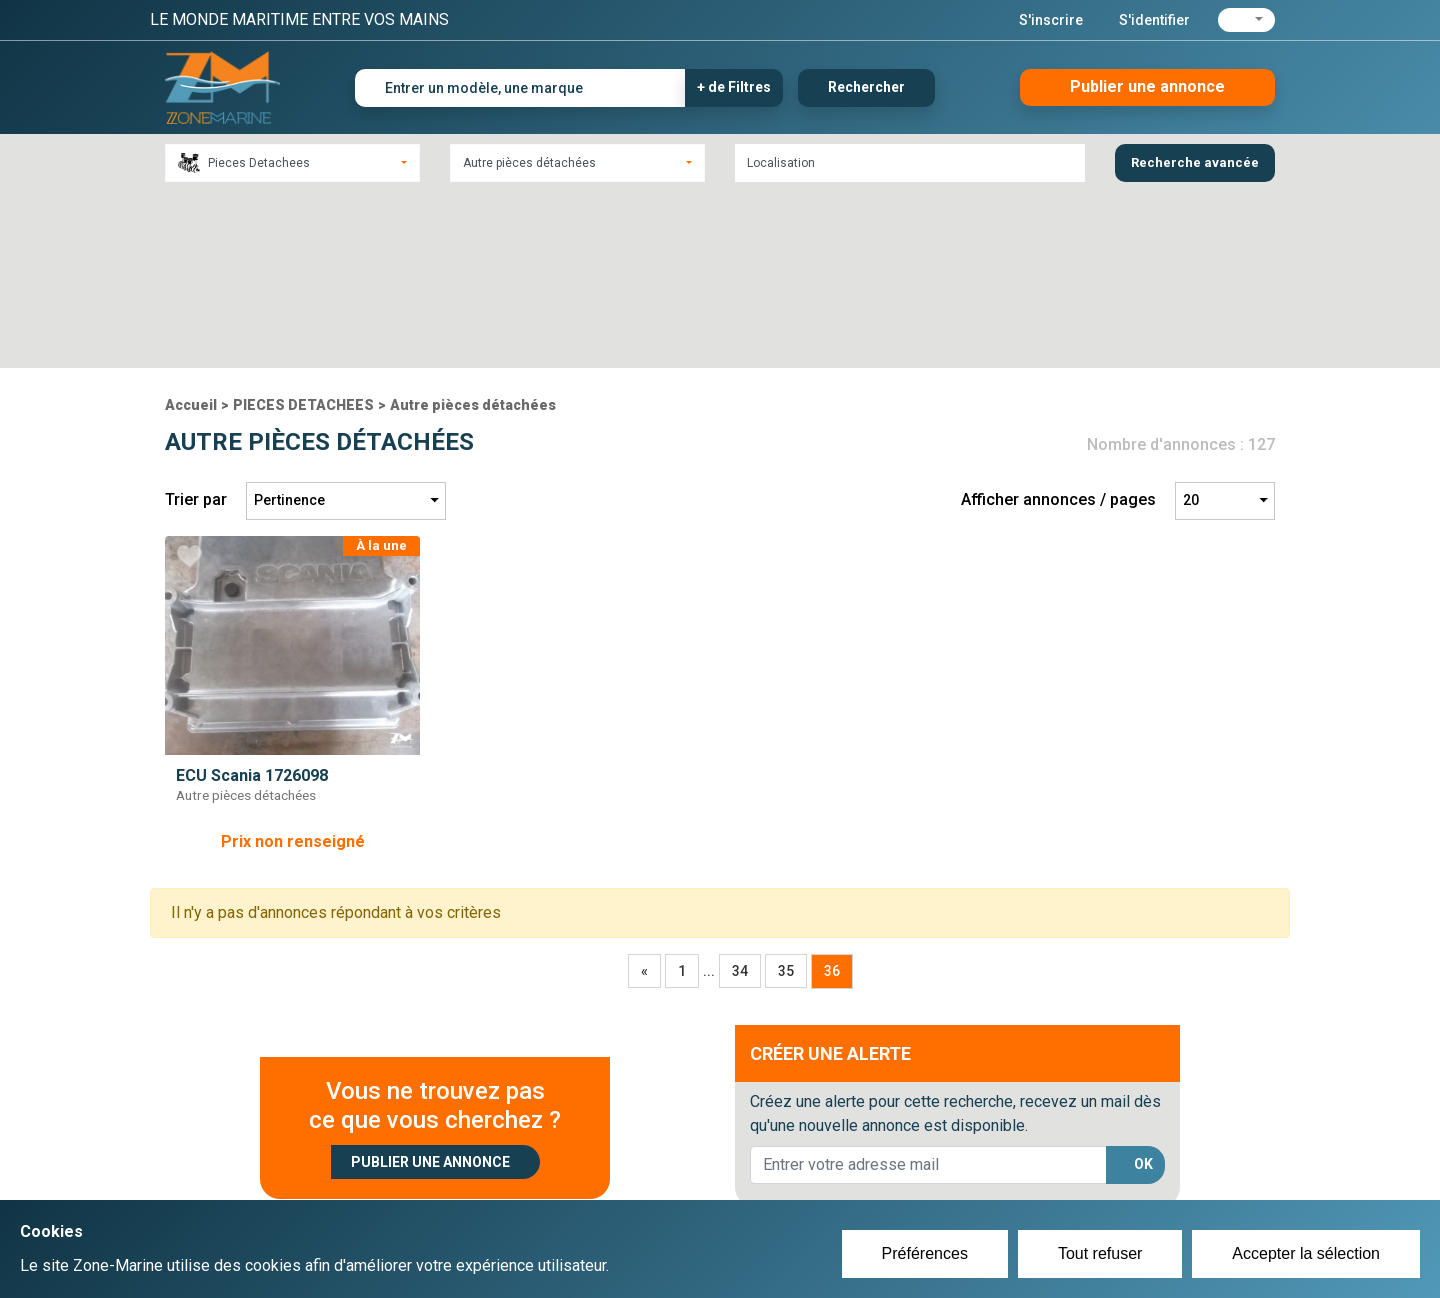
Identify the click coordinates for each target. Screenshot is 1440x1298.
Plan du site (988, 1158)
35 (786, 795)
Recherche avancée (1195, 162)
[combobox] (292, 163)
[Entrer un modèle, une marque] (520, 88)
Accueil (191, 229)
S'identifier (1154, 20)
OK (1143, 989)
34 (740, 795)
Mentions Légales (1009, 1182)
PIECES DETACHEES (303, 229)
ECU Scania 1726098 (252, 599)
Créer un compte (626, 1158)
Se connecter (613, 1182)
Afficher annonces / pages (1058, 324)
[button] (1246, 20)
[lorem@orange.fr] (928, 989)
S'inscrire (1051, 20)
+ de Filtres (734, 87)
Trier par (196, 324)
